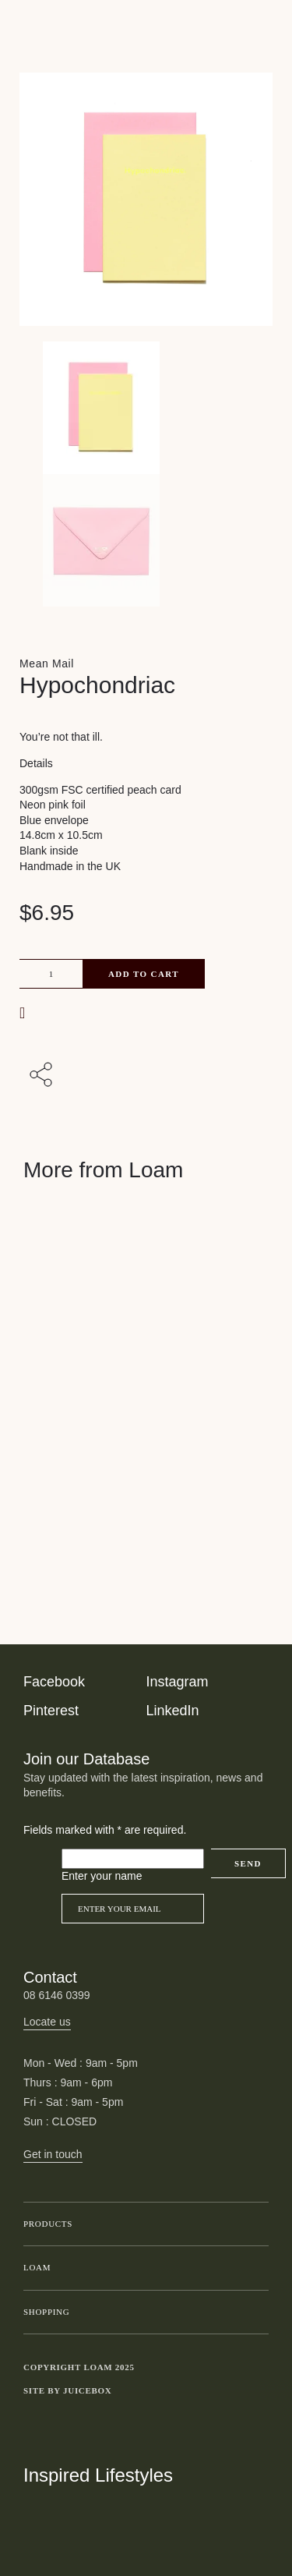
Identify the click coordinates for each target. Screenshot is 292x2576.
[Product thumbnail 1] (146, 540)
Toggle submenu (253, 2224)
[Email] (133, 1908)
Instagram (177, 1682)
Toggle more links (257, 2390)
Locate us (47, 2021)
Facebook (54, 1682)
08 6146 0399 (56, 1995)
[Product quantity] (51, 974)
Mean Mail (46, 663)
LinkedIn (172, 1710)
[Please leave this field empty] (133, 1859)
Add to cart (143, 973)
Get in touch (53, 2154)
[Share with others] (43, 1076)
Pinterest (51, 1710)
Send (248, 1863)
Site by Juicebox (67, 2390)
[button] (24, 1012)
